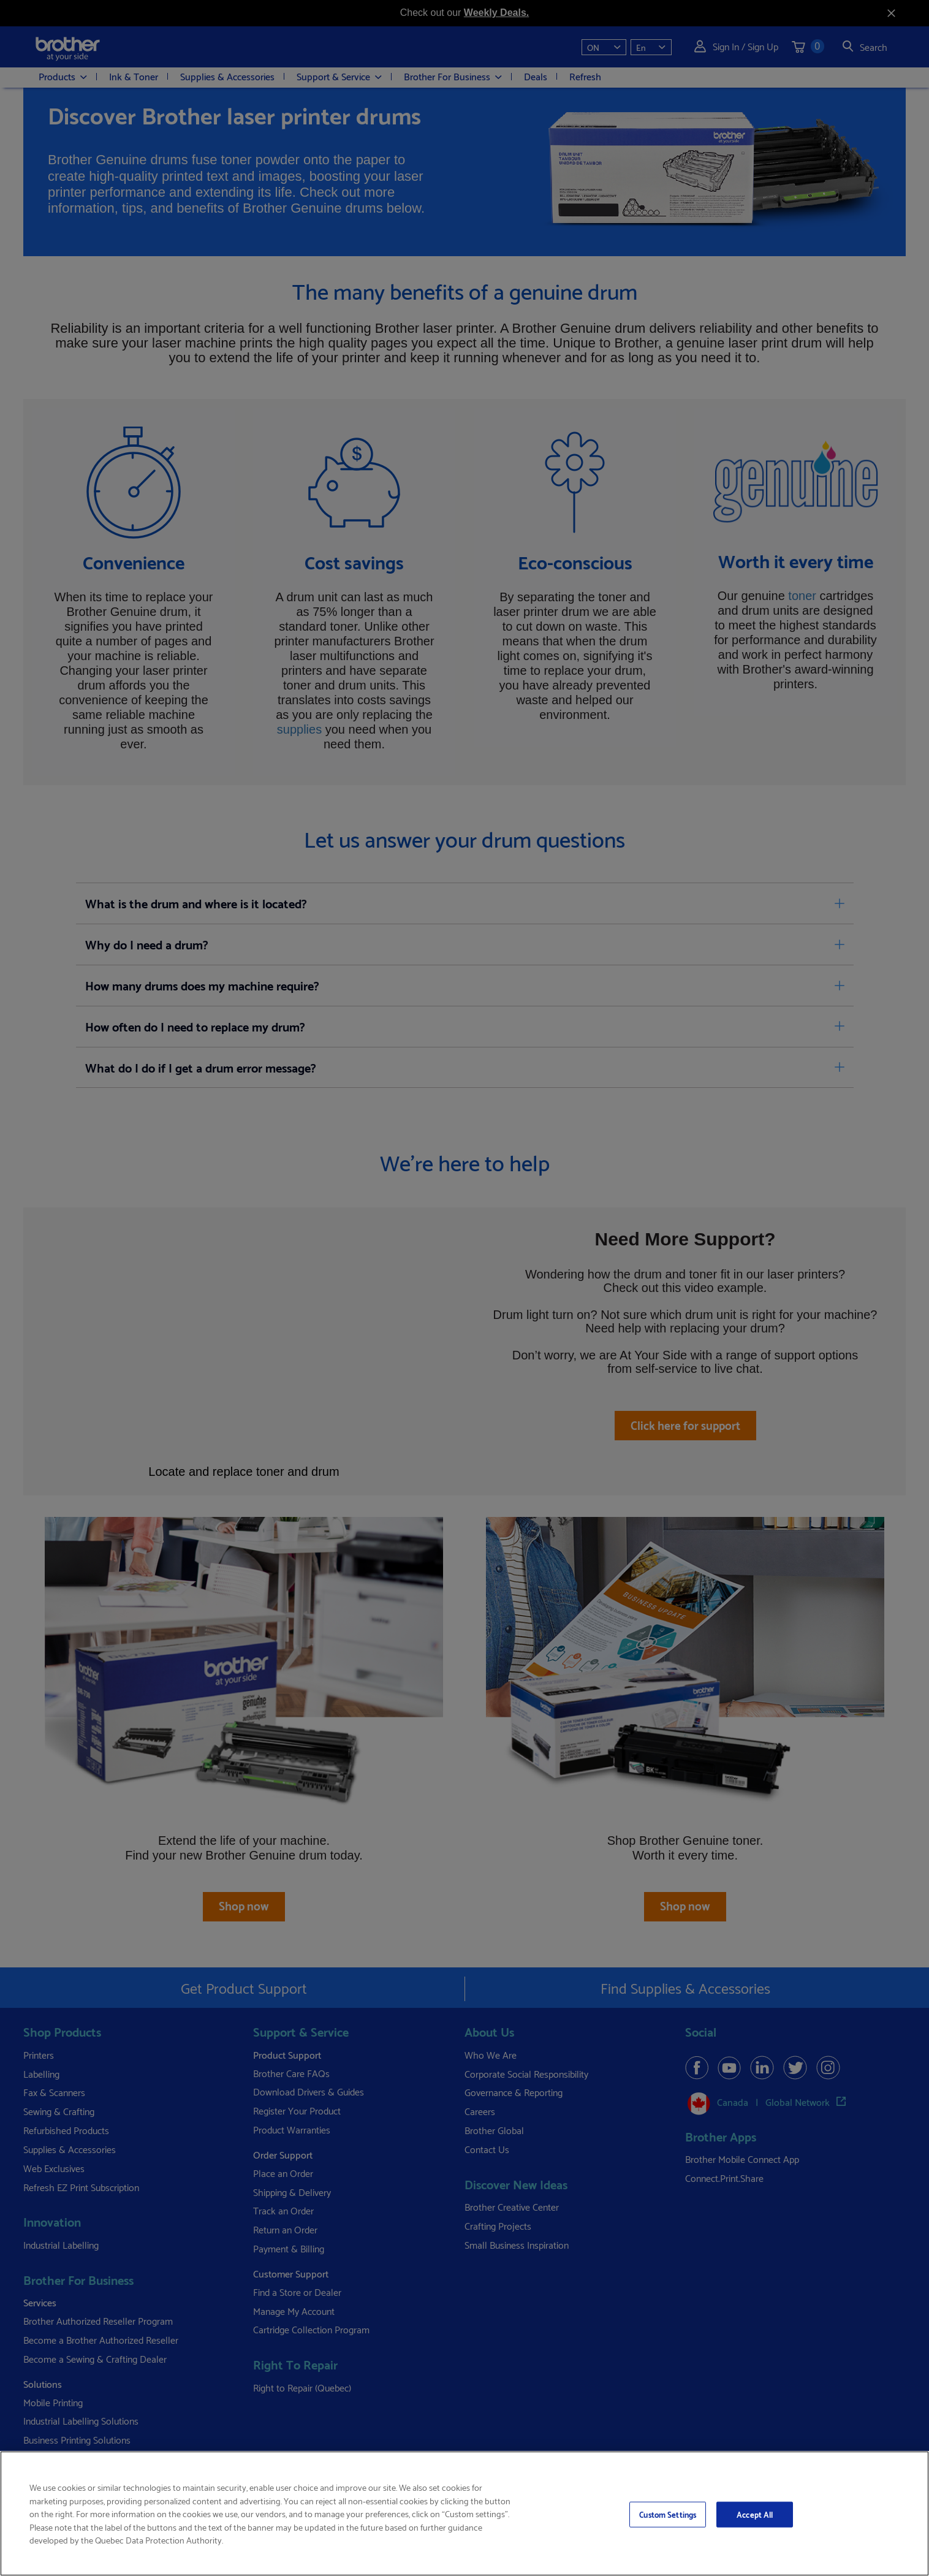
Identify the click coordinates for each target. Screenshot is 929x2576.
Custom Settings (667, 2514)
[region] (464, 2513)
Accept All (755, 2514)
